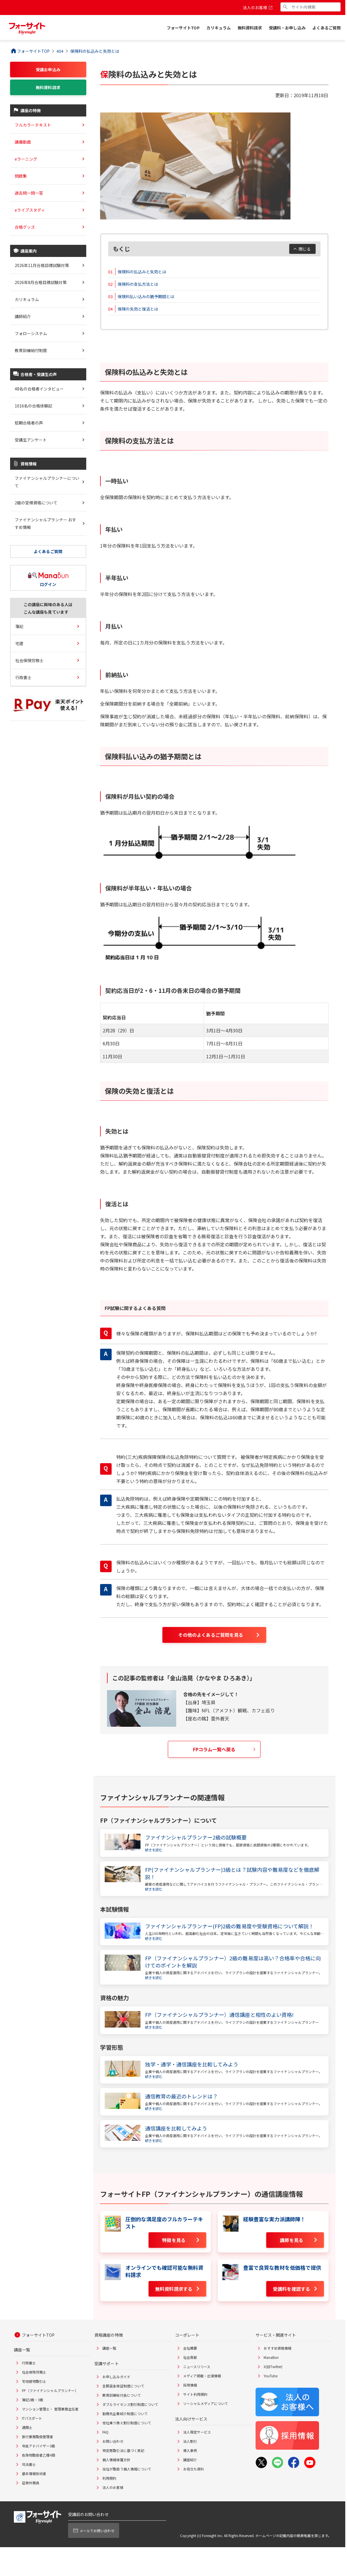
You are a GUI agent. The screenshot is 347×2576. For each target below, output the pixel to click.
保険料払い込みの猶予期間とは (146, 296)
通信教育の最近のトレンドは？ (181, 2096)
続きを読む (153, 1849)
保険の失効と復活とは (138, 309)
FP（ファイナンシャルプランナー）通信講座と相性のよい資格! (219, 2014)
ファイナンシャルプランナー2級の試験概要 (196, 1837)
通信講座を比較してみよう (176, 2128)
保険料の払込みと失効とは (142, 272)
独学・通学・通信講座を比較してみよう (192, 2064)
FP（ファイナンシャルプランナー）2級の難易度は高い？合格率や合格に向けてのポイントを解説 (233, 1962)
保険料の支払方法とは (138, 284)
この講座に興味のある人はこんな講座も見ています (48, 608)
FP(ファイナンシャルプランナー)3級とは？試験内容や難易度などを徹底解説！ (232, 1873)
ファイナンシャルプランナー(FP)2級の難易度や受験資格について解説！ (229, 1926)
